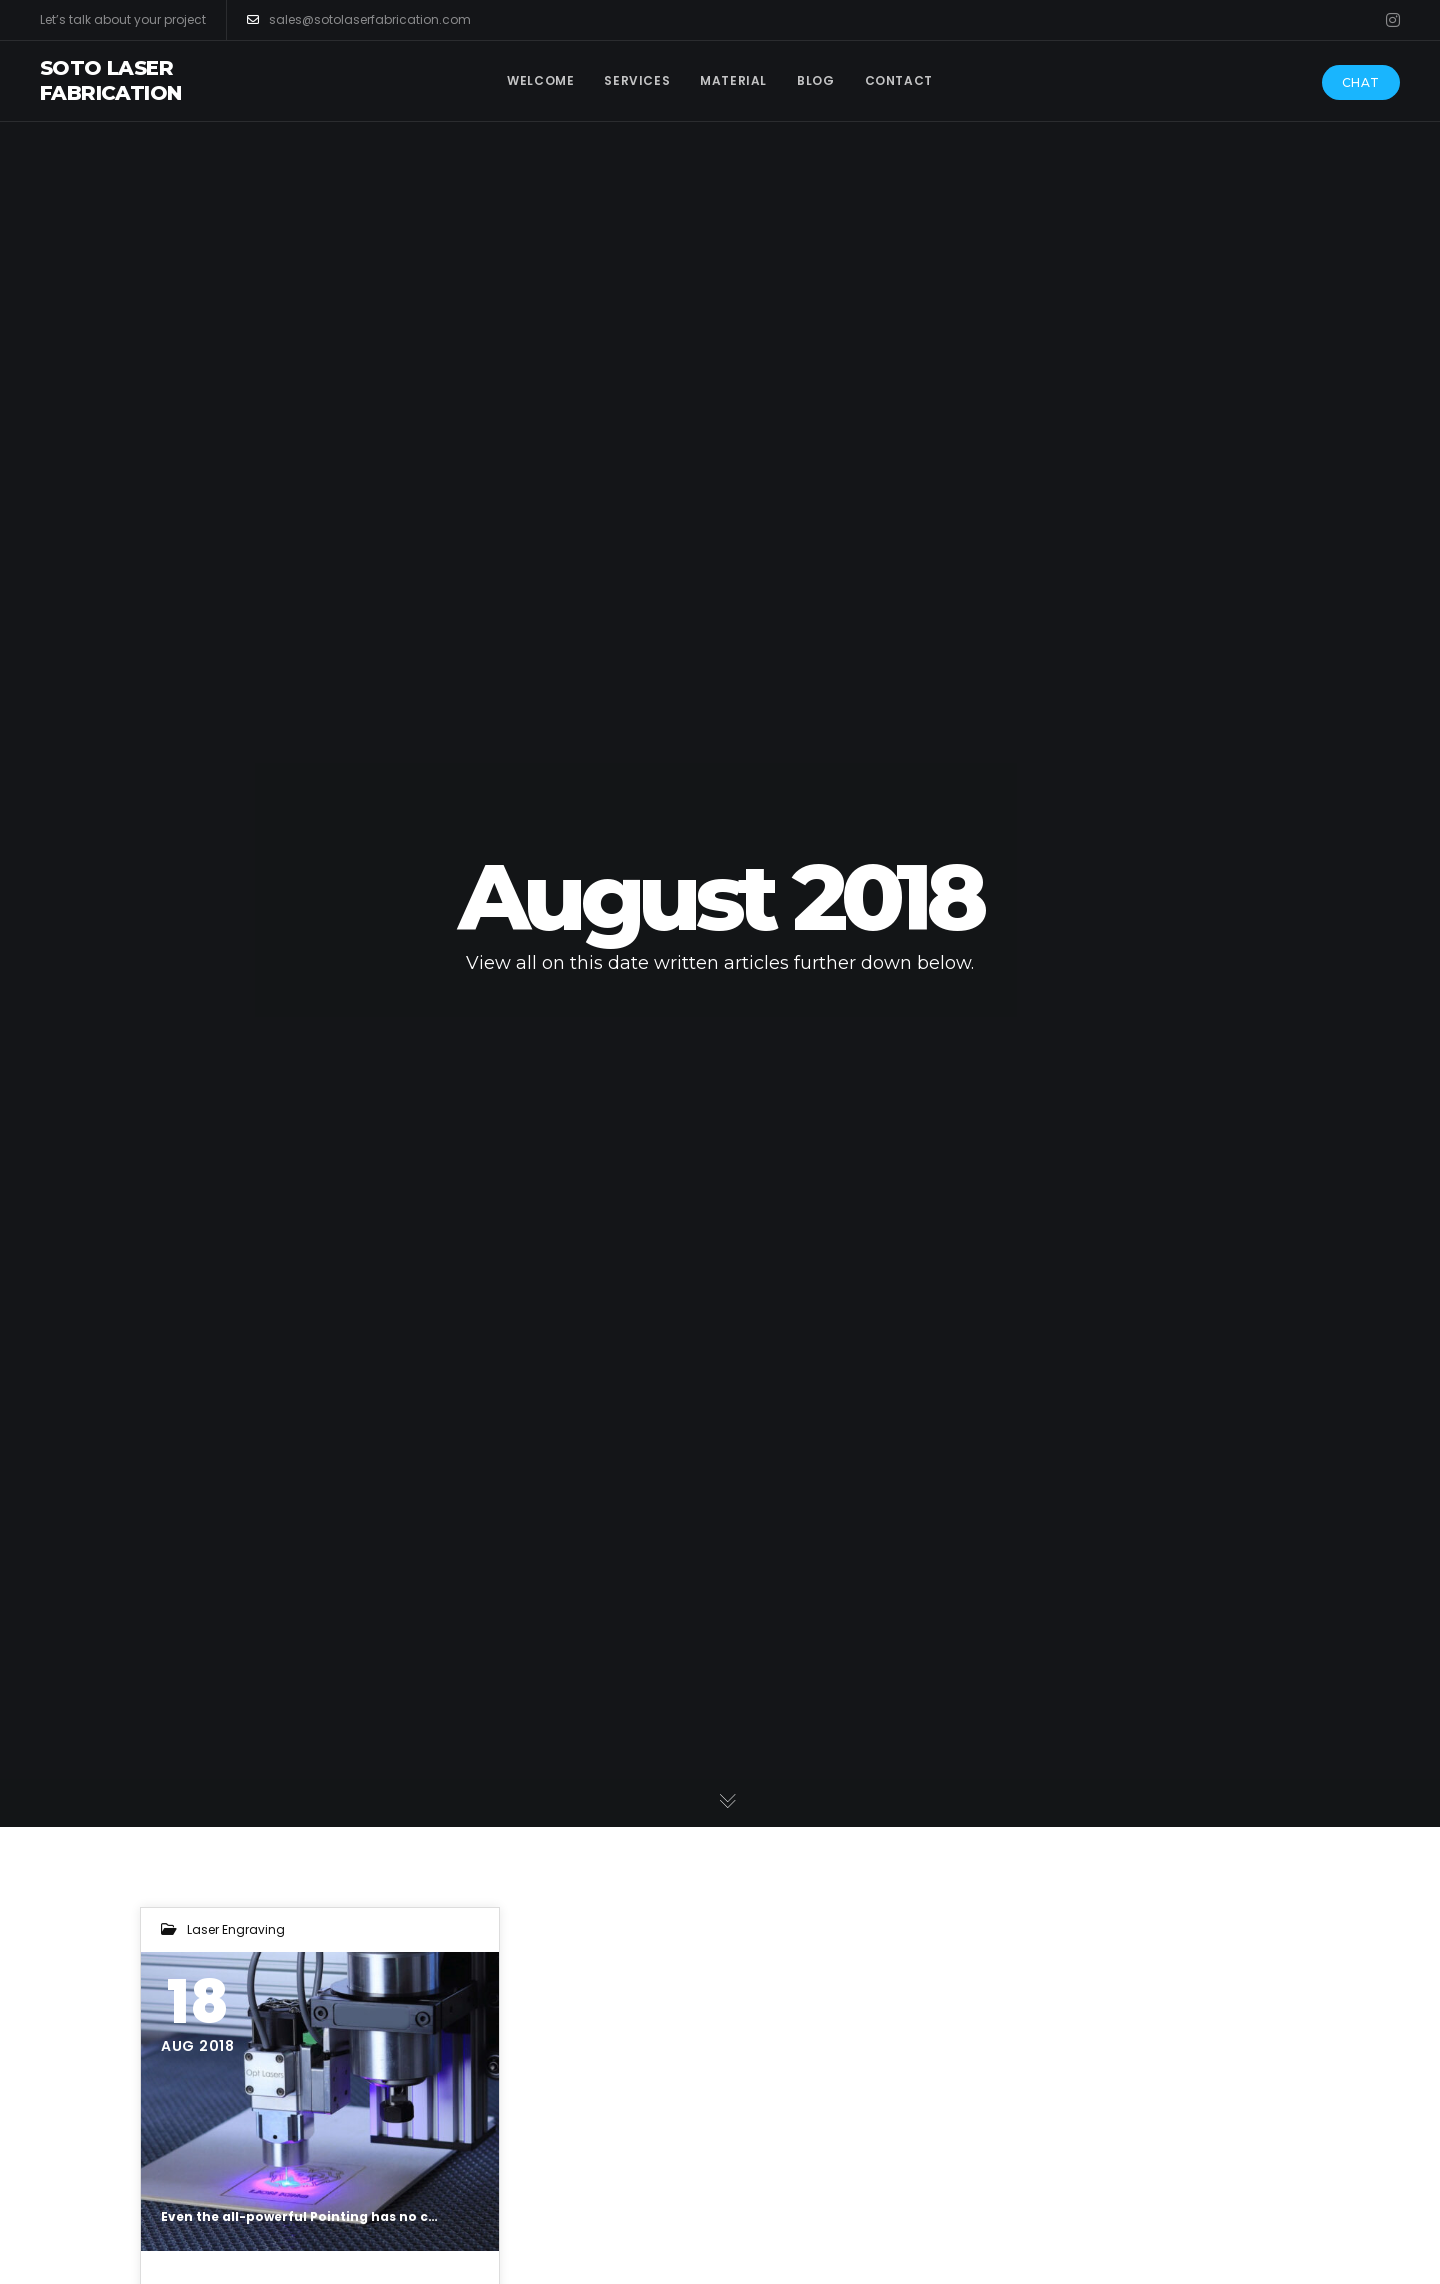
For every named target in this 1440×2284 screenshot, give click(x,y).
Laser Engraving (236, 1929)
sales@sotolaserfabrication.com (359, 20)
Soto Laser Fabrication (110, 80)
